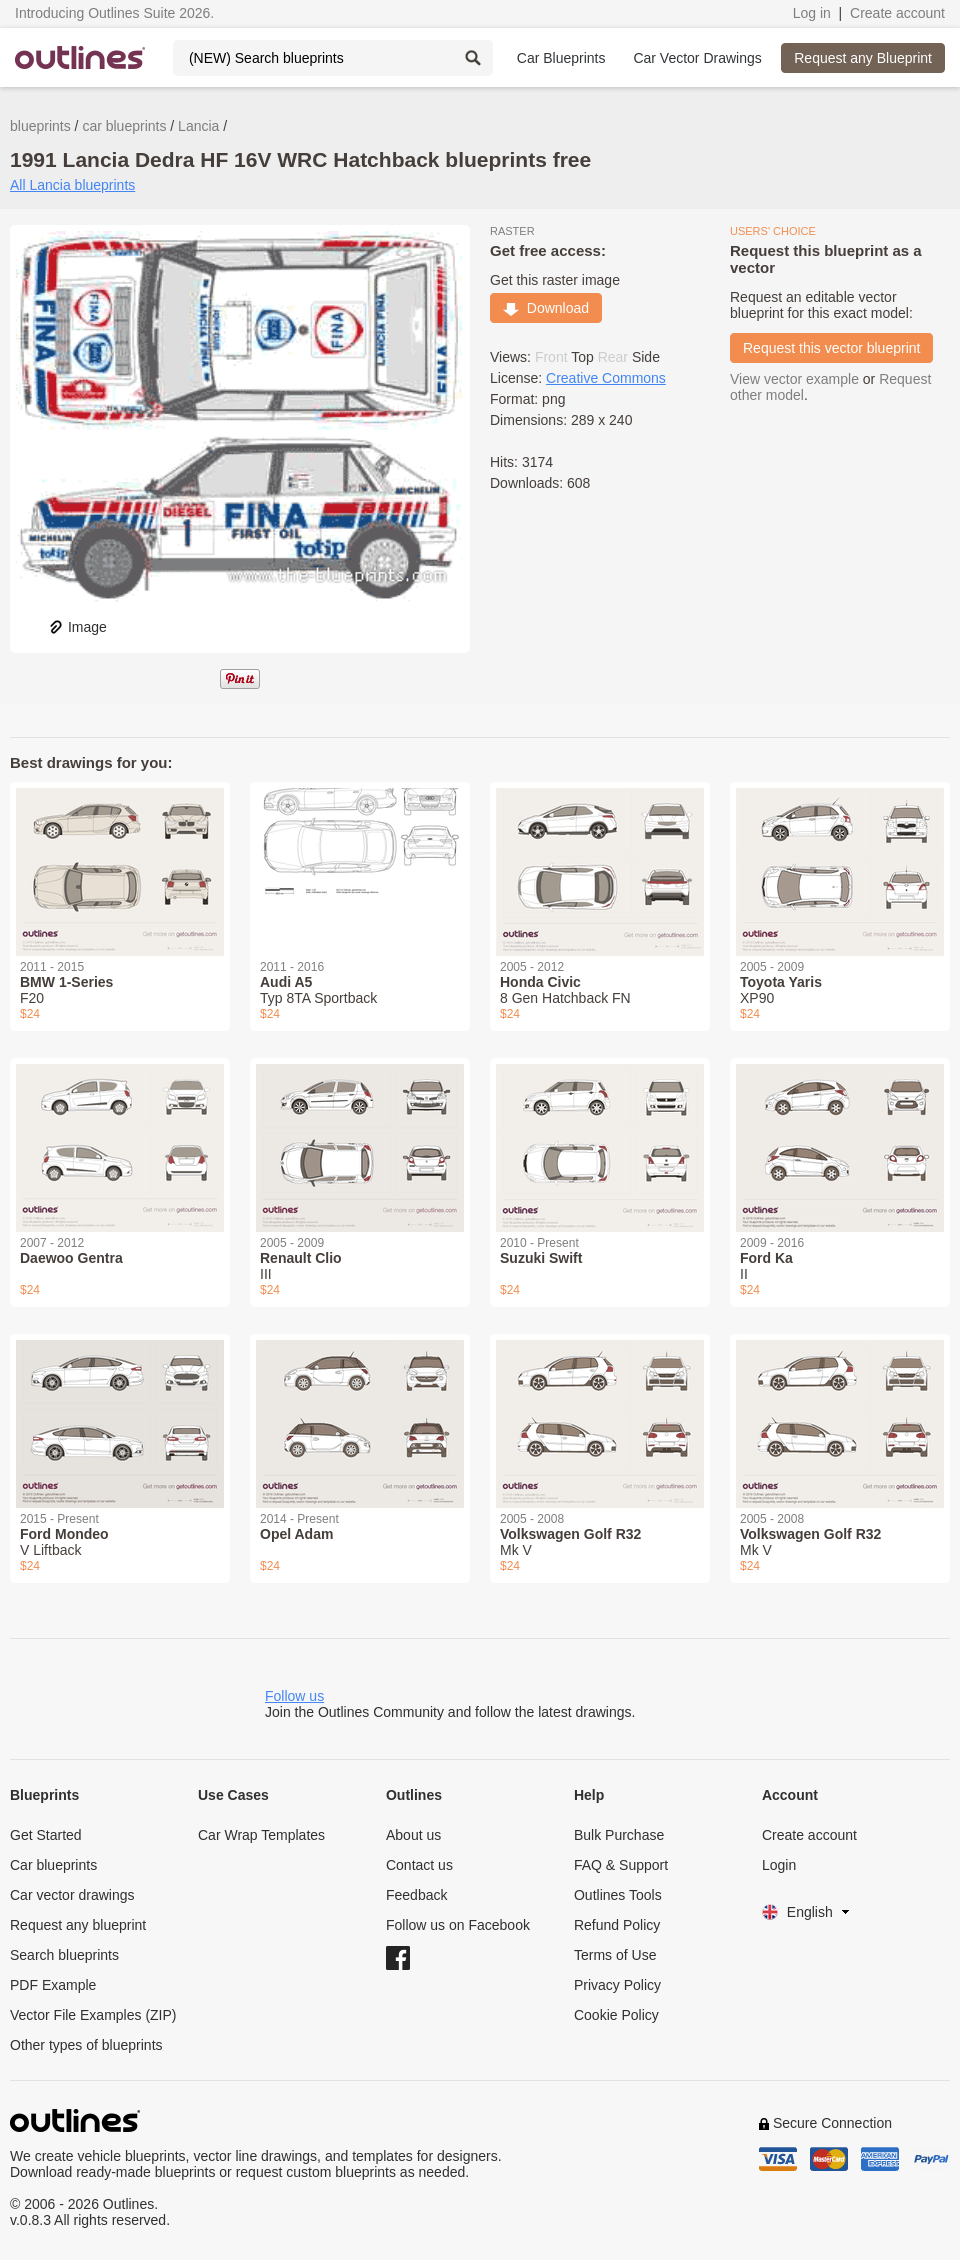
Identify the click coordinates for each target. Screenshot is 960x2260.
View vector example (794, 379)
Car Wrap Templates (261, 1835)
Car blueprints (53, 1865)
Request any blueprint (78, 1925)
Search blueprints (64, 1955)
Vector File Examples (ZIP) (93, 2015)
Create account (897, 13)
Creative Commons (606, 378)
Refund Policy (617, 1925)
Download (546, 308)
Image (77, 627)
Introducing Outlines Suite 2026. (114, 13)
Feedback (416, 1895)
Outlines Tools (618, 1895)
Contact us (419, 1865)
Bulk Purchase (619, 1835)
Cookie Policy (616, 2015)
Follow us (294, 1696)
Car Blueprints (561, 58)
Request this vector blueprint (831, 348)
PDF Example (53, 1985)
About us (413, 1835)
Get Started (46, 1835)
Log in (812, 13)
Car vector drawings (72, 1895)
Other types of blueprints (86, 2045)
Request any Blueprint (863, 58)
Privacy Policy (617, 1985)
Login (779, 1865)
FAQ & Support (621, 1865)
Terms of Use (615, 1955)
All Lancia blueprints (72, 185)
